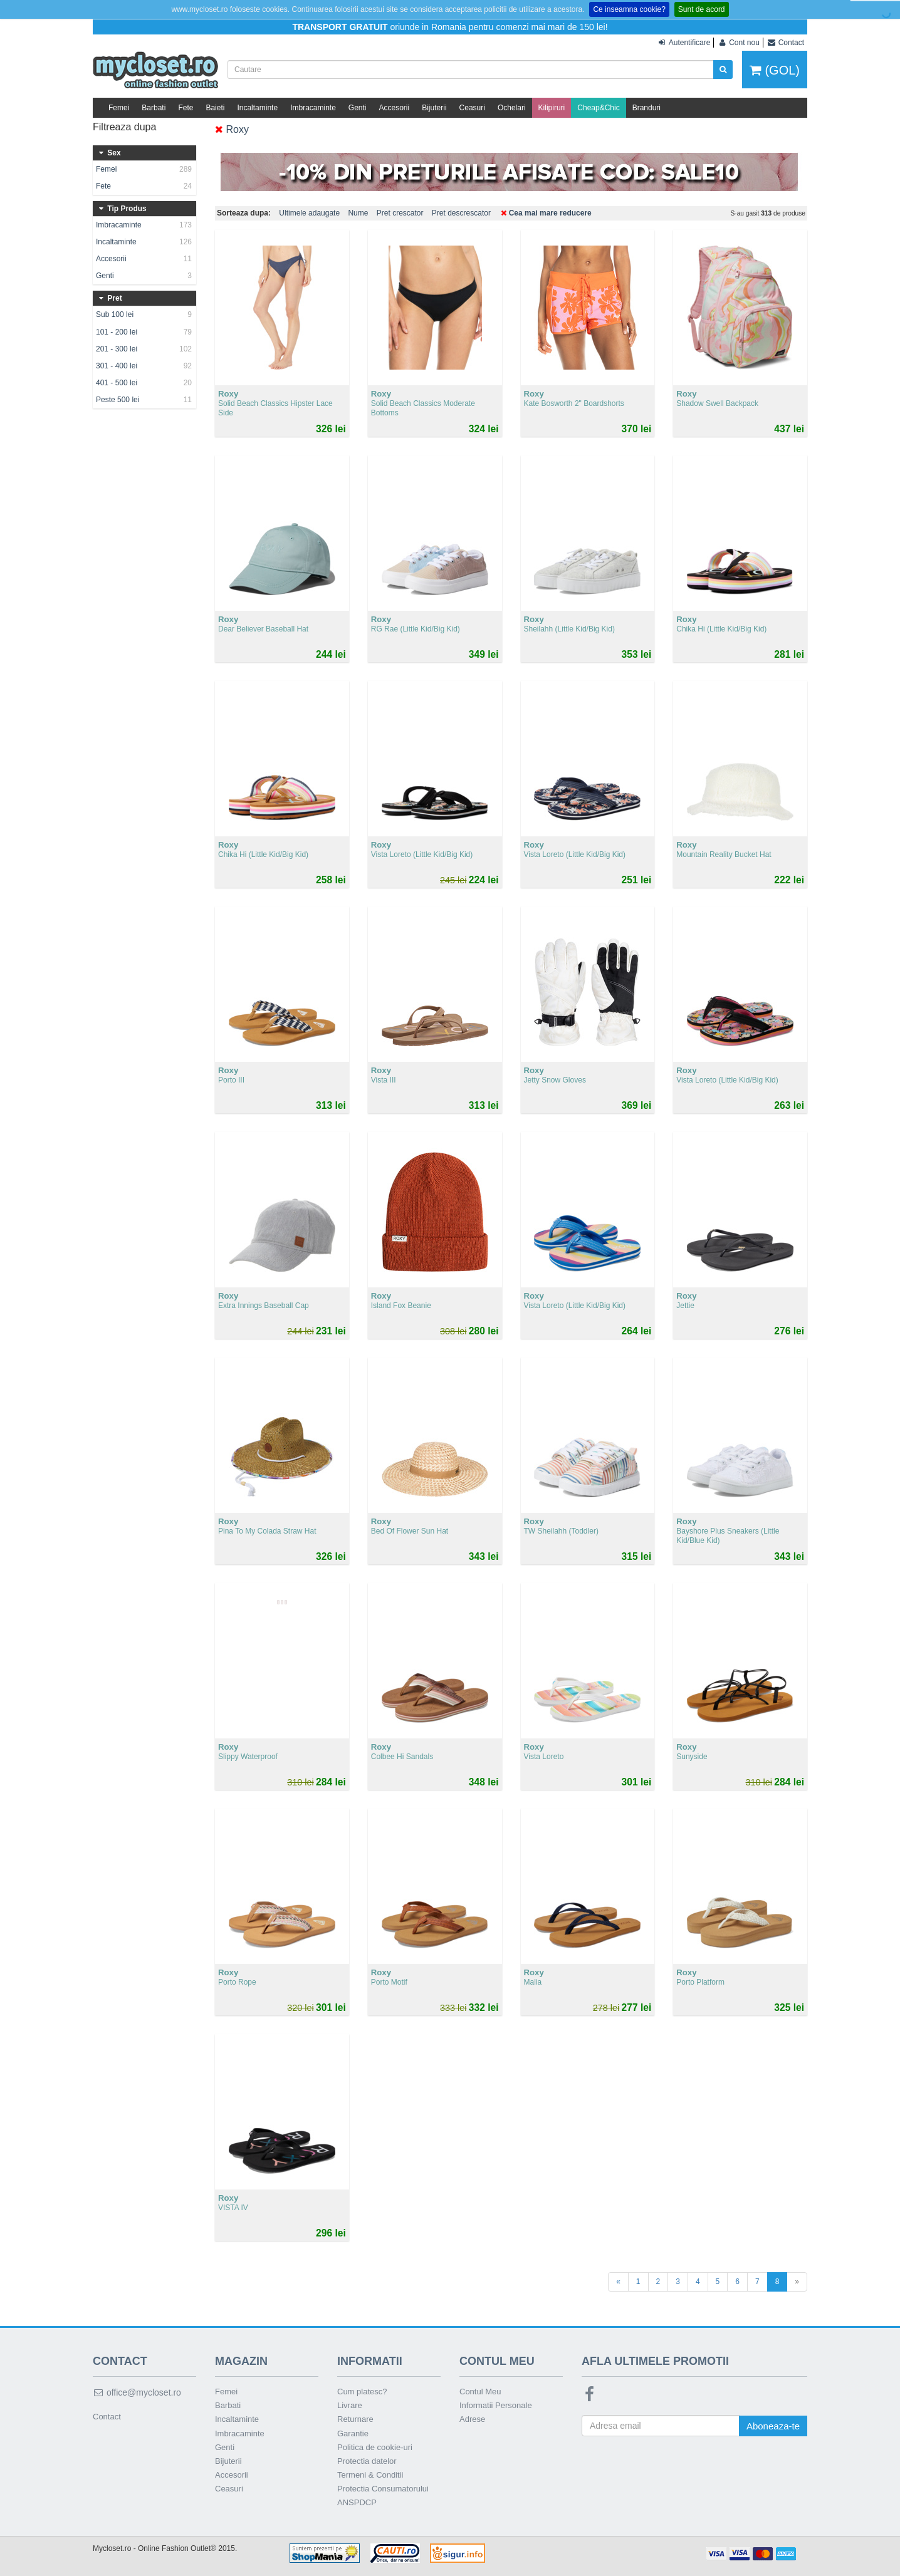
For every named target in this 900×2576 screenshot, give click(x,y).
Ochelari (512, 107)
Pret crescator (400, 213)
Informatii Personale (495, 2405)
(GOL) (775, 70)
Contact (107, 2416)
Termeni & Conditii (370, 2475)
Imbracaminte (313, 107)
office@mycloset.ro (137, 2392)
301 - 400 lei (144, 366)
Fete (185, 107)
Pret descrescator (461, 213)
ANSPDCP (357, 2502)
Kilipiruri (551, 107)
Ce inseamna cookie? (629, 9)
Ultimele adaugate (309, 213)
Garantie (353, 2433)
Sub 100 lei (144, 314)
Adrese (472, 2419)
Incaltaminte (257, 107)
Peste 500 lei (144, 400)
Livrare (349, 2405)
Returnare (355, 2419)
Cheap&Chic (598, 107)
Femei (118, 107)
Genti (357, 107)
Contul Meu (480, 2391)
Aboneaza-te (773, 2426)
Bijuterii (434, 107)
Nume (358, 213)
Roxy (232, 129)
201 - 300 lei (144, 349)
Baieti (215, 107)
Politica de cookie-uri (374, 2447)
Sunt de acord (701, 9)
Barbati (153, 107)
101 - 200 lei (144, 332)
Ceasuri (472, 107)
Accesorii (394, 107)
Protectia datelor (367, 2461)
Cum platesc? (362, 2391)
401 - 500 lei (144, 383)
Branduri (646, 107)
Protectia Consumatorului (383, 2488)
